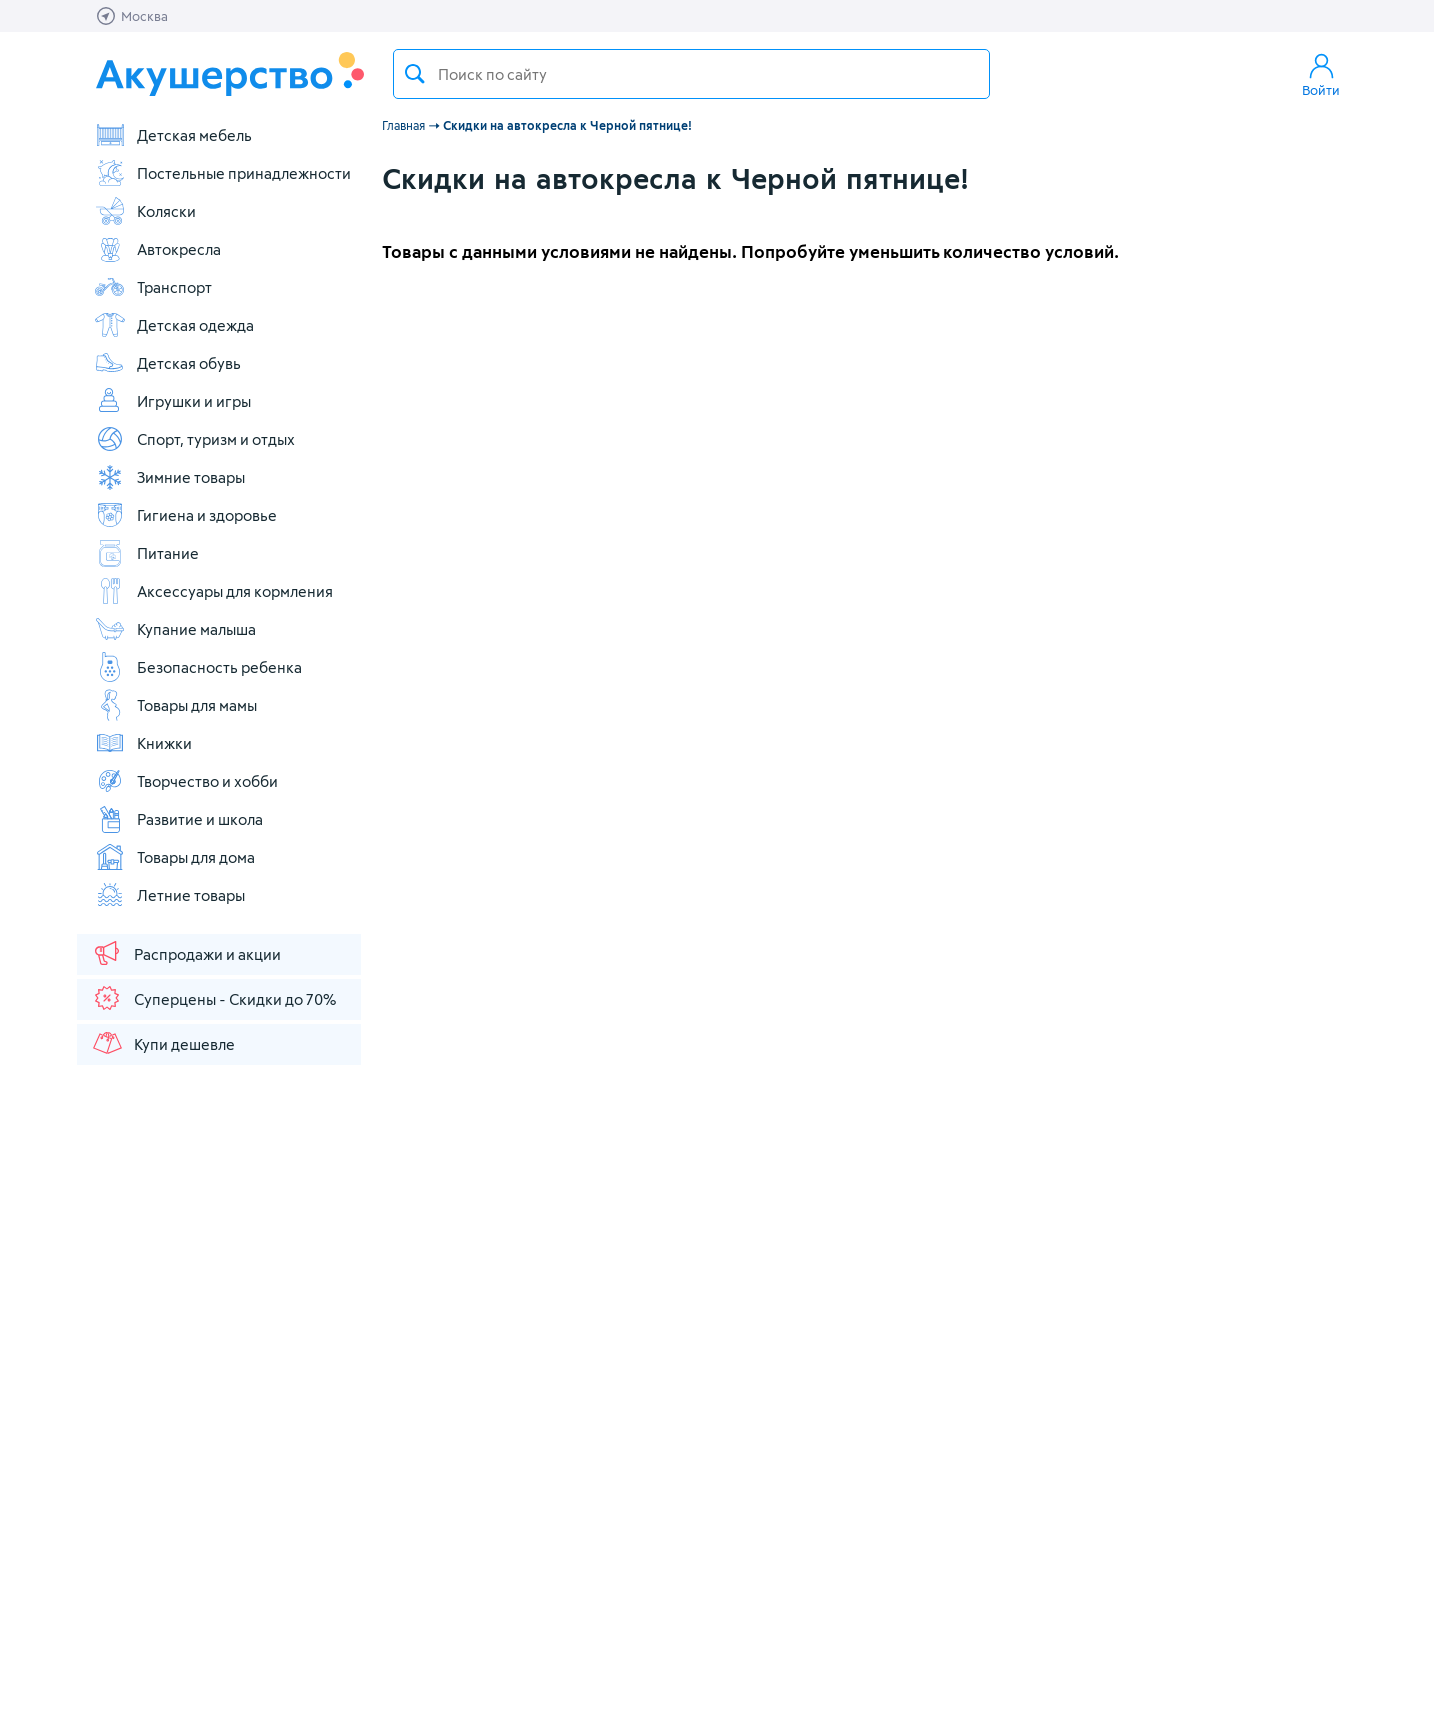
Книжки (143, 743)
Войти (1321, 74)
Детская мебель (173, 135)
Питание (146, 553)
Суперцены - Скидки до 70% (213, 998)
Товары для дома (174, 857)
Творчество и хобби (186, 781)
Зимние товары (169, 477)
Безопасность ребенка (198, 667)
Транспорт (153, 287)
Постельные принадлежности (222, 173)
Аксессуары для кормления (213, 591)
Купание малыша (175, 629)
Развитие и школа (178, 819)
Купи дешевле (163, 1043)
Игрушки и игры (172, 401)
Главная (403, 125)
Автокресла (157, 249)
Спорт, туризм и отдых (194, 439)
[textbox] (691, 74)
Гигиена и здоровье (185, 515)
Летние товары (169, 895)
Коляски (145, 211)
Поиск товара (415, 74)
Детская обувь (167, 363)
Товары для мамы (175, 705)
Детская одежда (174, 325)
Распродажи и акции (186, 953)
